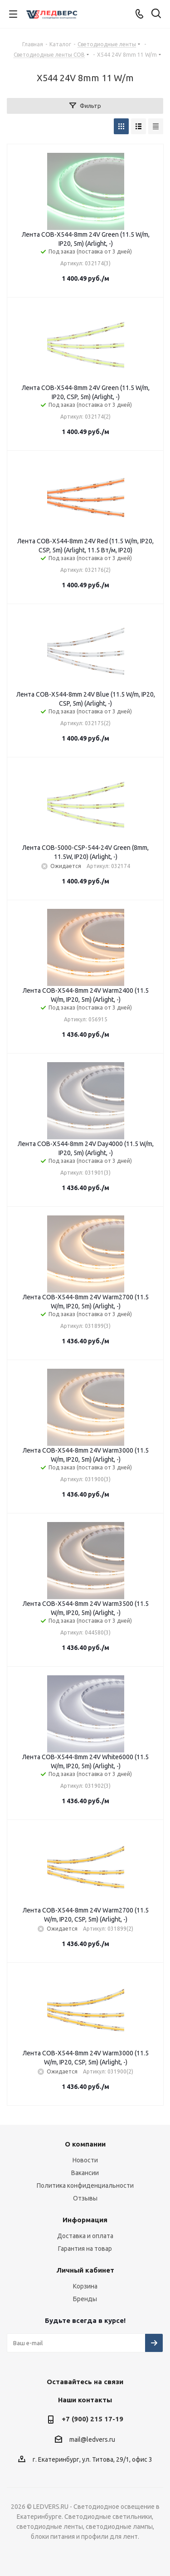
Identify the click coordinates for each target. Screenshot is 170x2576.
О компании (85, 2144)
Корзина (85, 2286)
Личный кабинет (85, 2270)
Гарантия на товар (85, 2248)
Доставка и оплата (85, 2235)
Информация (85, 2220)
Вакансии (85, 2172)
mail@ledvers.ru (92, 2439)
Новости (85, 2160)
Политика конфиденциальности (85, 2185)
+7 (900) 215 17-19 (92, 2419)
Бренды (85, 2299)
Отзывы (85, 2198)
